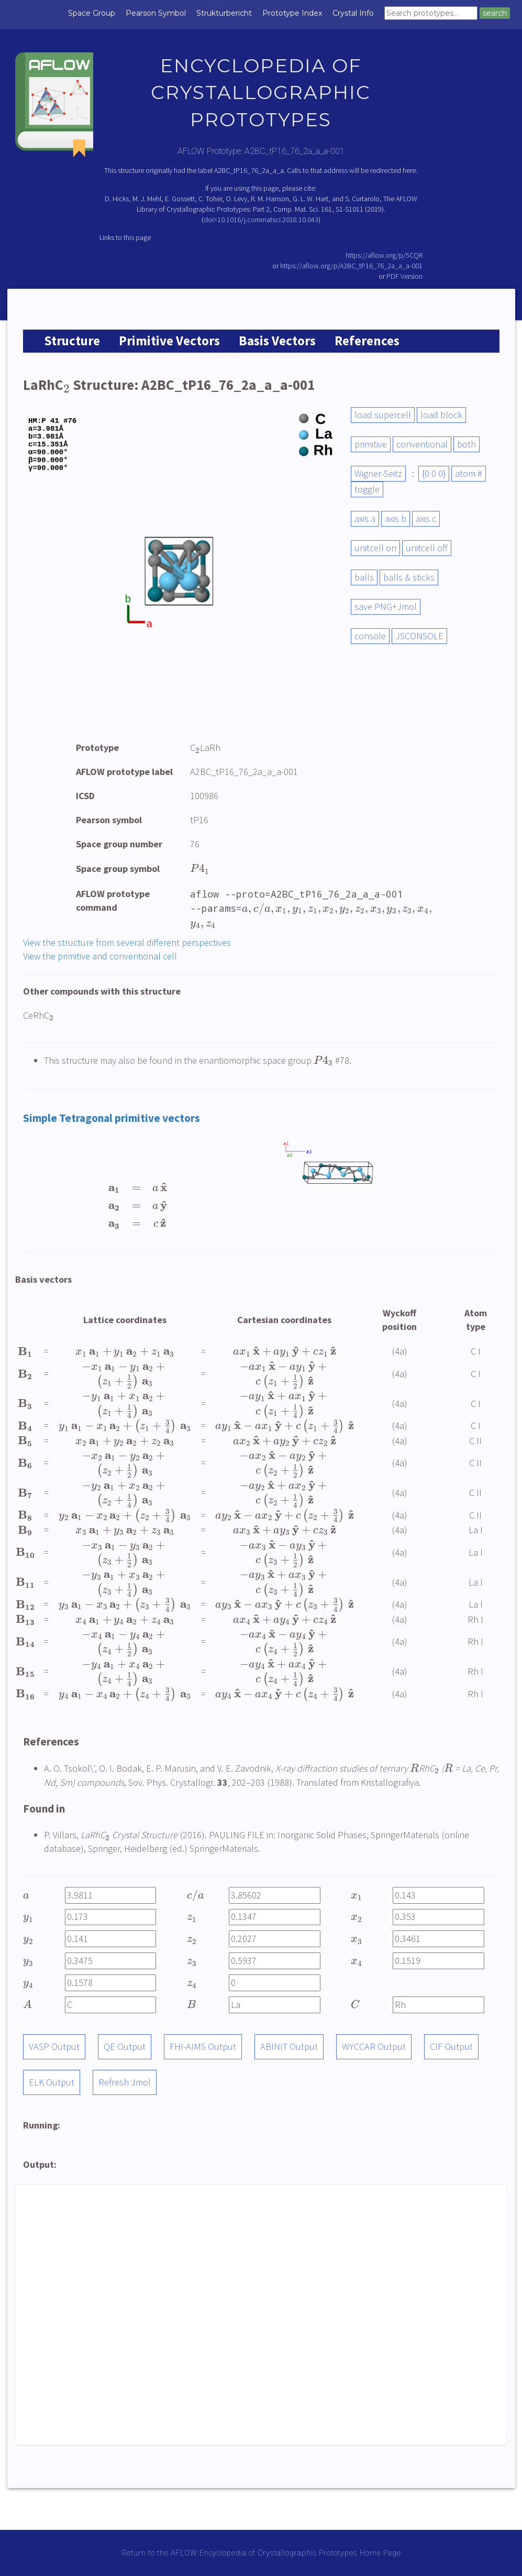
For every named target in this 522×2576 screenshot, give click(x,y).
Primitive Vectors (169, 340)
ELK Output (51, 2082)
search (495, 13)
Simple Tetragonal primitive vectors (111, 1118)
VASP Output (54, 2046)
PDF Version (404, 276)
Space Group (91, 13)
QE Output (125, 2046)
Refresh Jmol (124, 2082)
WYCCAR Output (374, 2046)
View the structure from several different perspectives (127, 942)
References (367, 340)
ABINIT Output (289, 2046)
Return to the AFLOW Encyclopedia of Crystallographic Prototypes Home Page (261, 2553)
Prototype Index (292, 13)
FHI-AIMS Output (203, 2046)
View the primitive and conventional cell (100, 956)
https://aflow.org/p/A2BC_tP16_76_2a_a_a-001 (351, 265)
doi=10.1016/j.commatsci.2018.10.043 (261, 219)
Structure (72, 340)
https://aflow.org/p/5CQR (384, 255)
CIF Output (451, 2046)
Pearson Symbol (156, 13)
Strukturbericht (224, 13)
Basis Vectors (277, 340)
